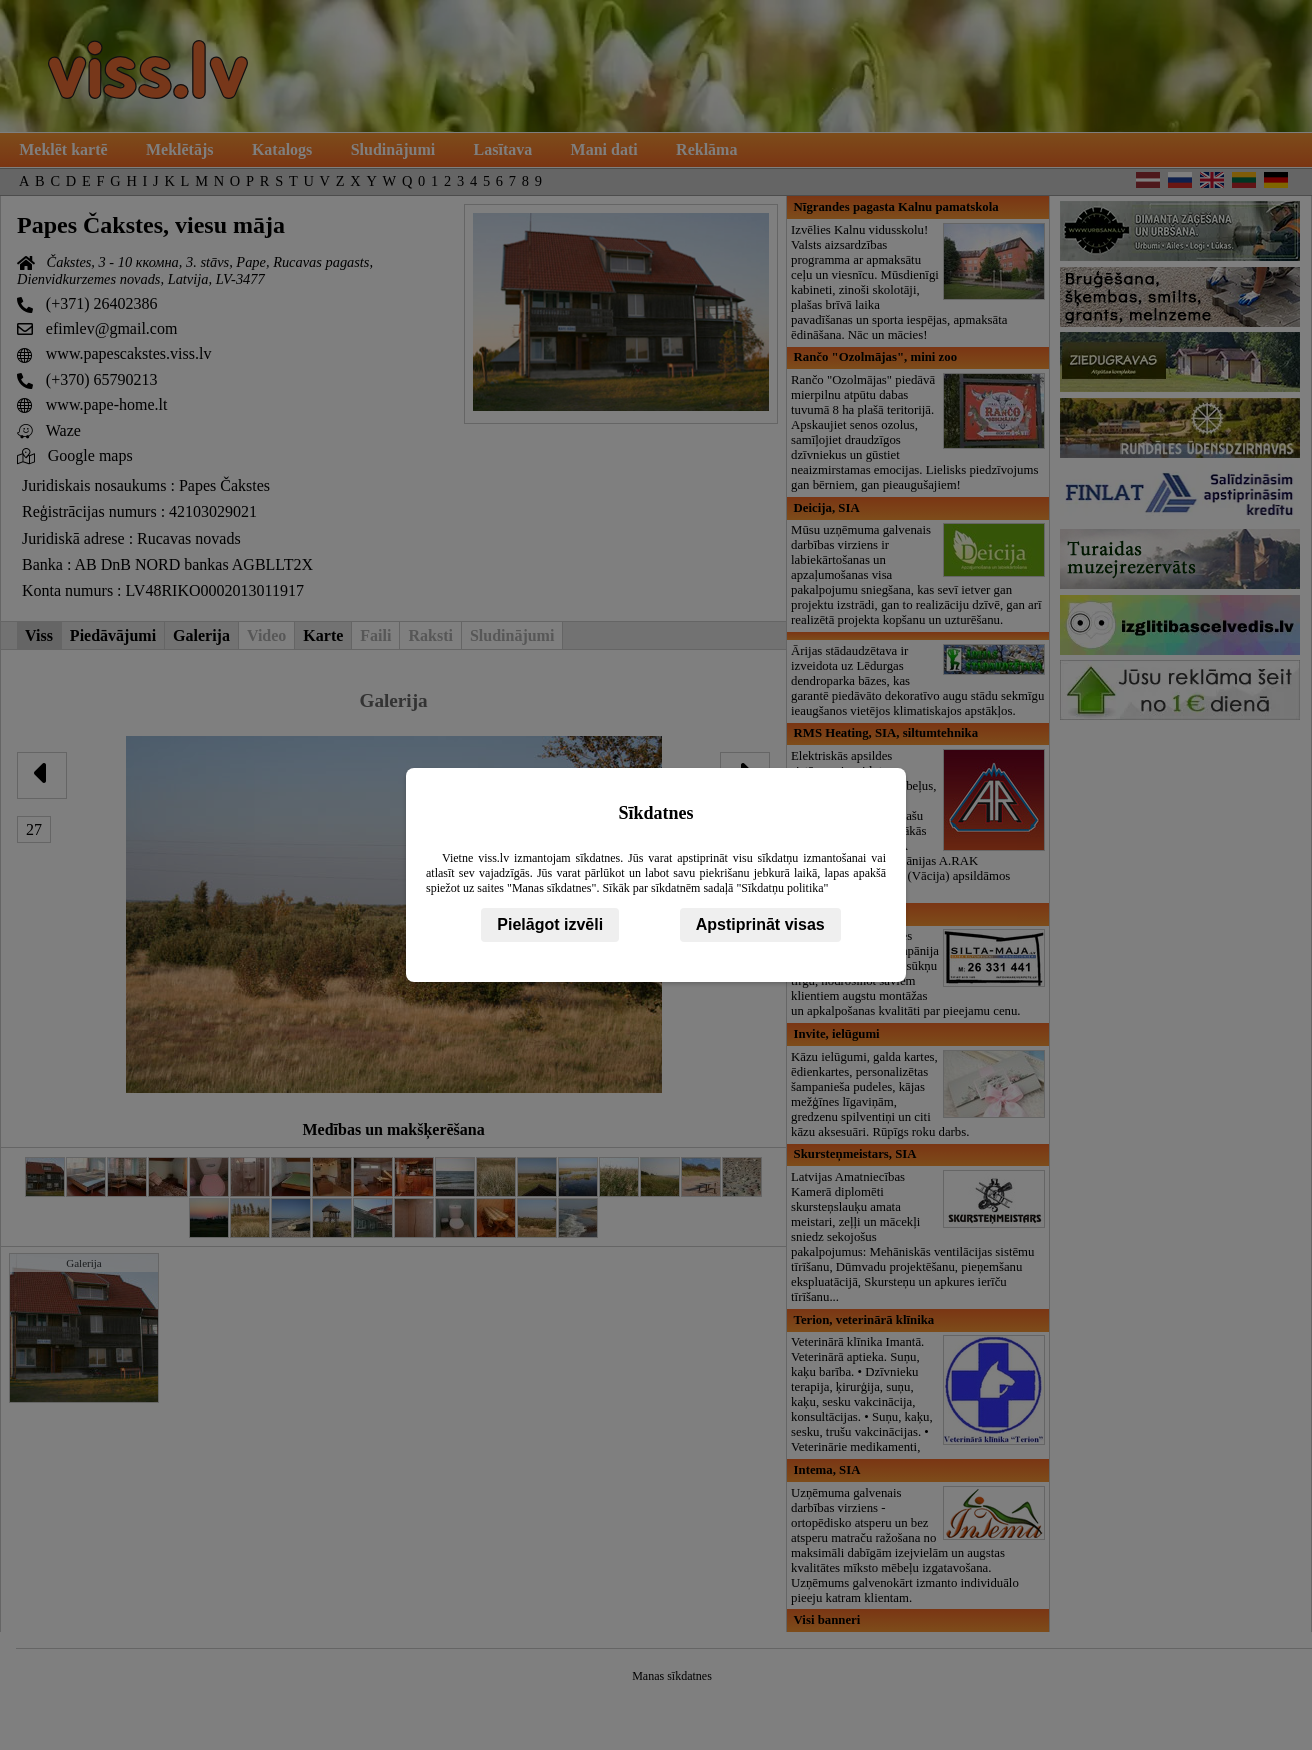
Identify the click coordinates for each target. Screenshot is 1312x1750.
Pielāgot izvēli (550, 924)
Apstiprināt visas (760, 924)
